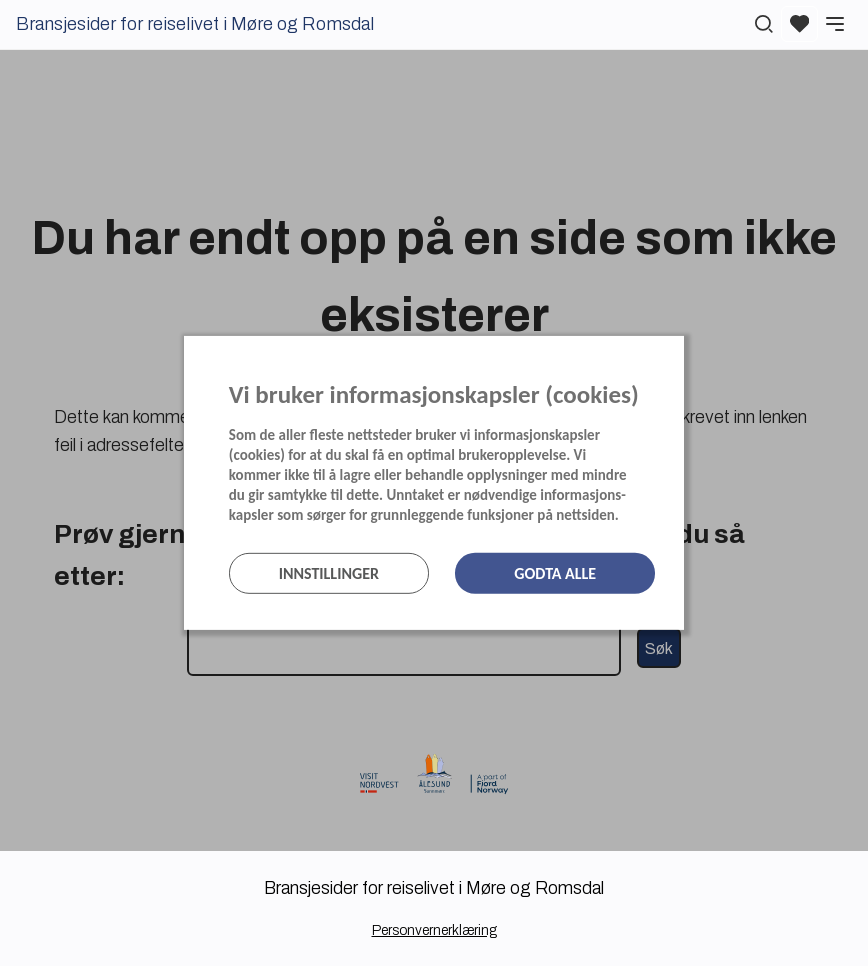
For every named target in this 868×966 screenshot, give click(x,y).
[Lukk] (678, 356)
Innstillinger (329, 573)
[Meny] (835, 24)
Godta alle (555, 573)
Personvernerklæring (434, 930)
